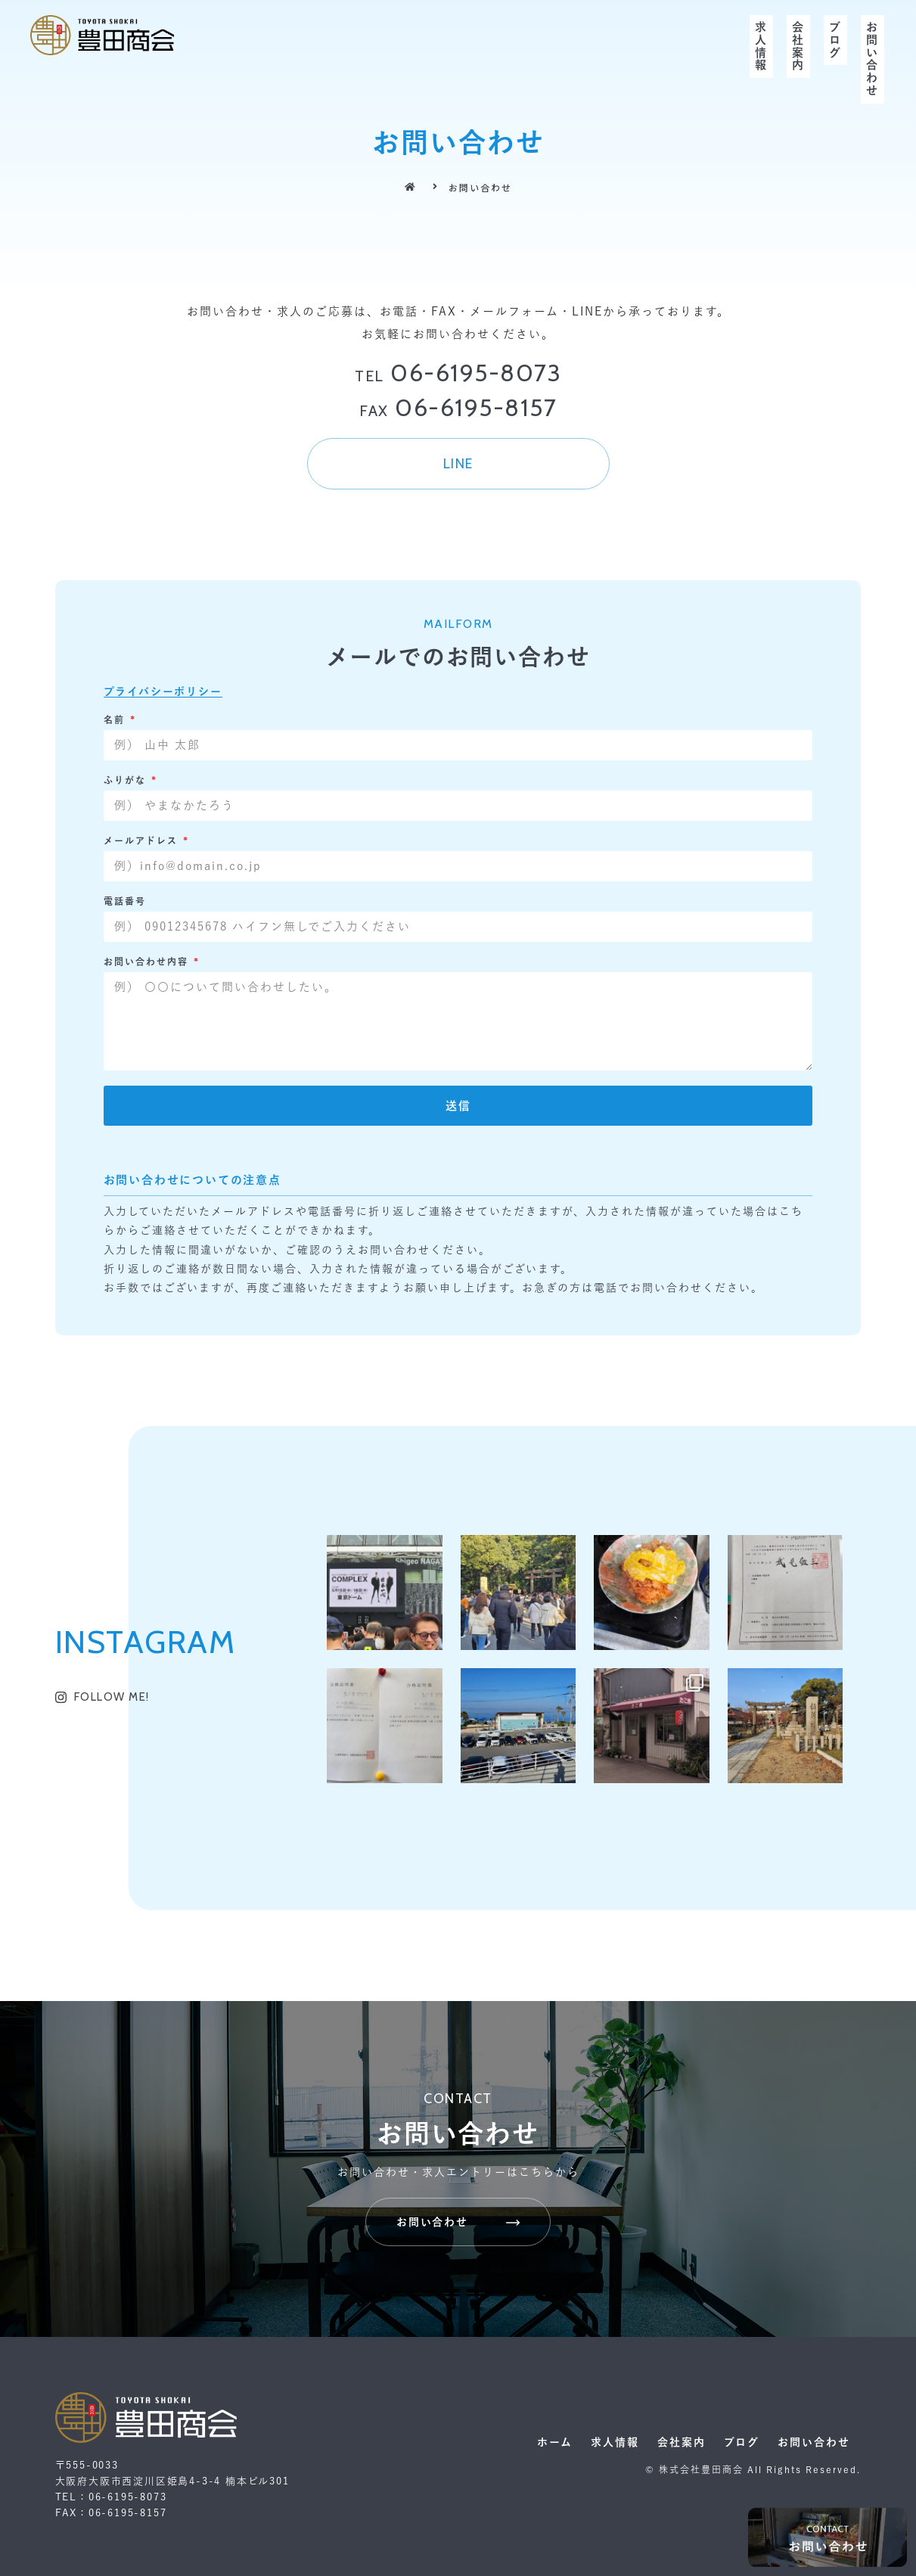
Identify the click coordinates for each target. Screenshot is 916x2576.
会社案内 (798, 46)
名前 (116, 719)
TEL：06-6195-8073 (111, 2497)
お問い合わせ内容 (148, 961)
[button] (458, 463)
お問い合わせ (872, 59)
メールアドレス (143, 840)
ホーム (555, 2442)
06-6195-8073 (458, 372)
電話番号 (125, 901)
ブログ (835, 40)
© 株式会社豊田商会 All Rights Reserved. (753, 2469)
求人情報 (761, 46)
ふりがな (127, 780)
